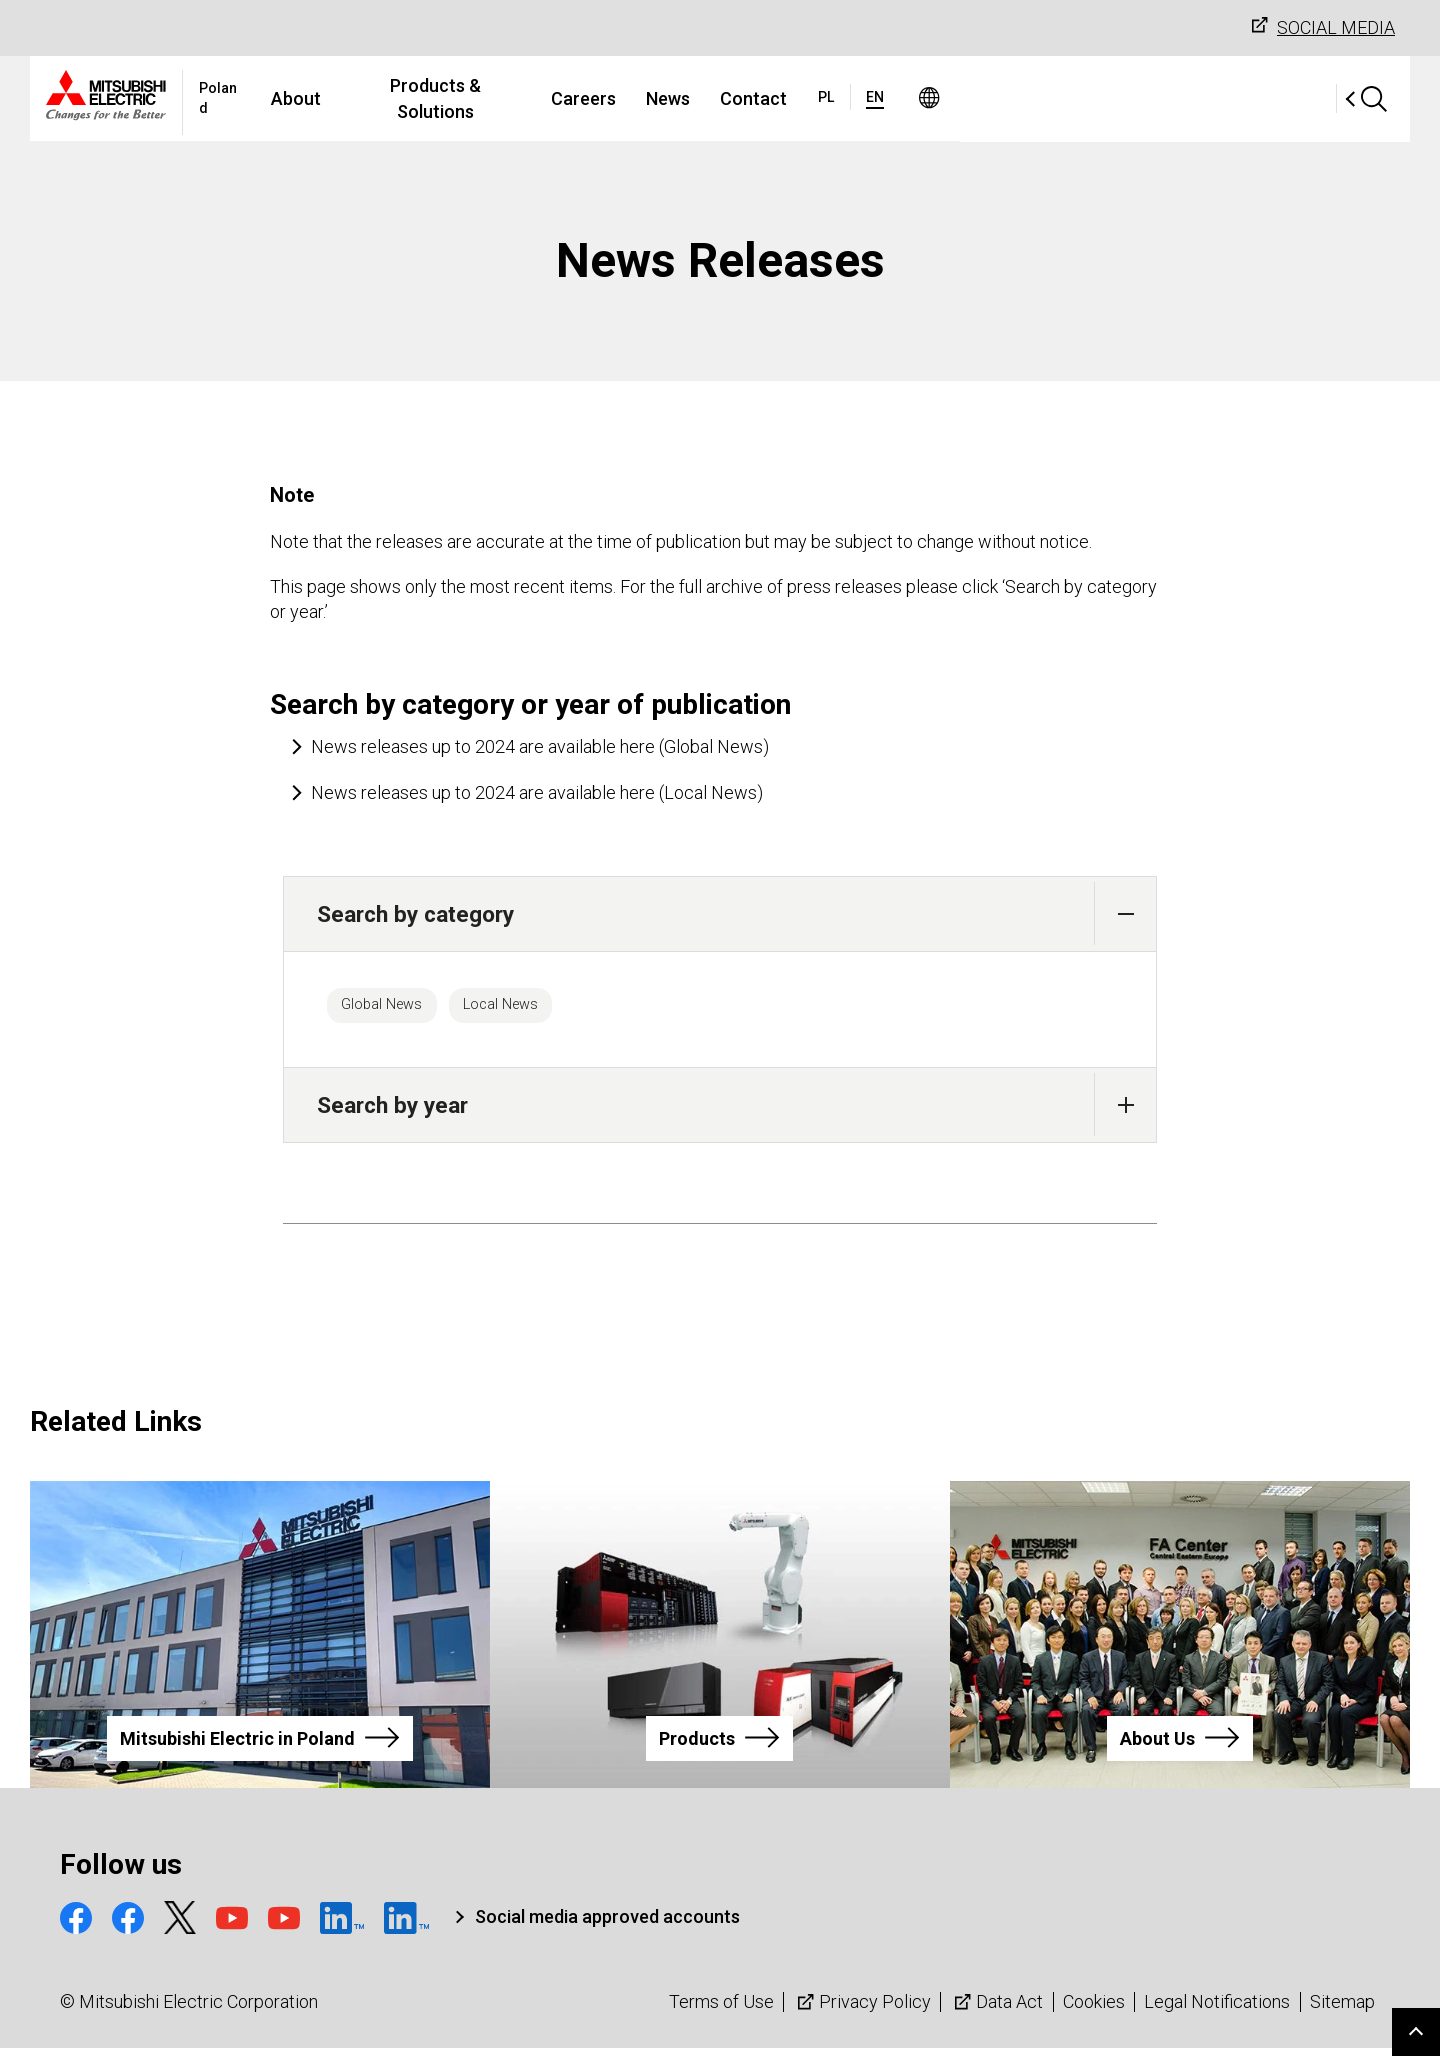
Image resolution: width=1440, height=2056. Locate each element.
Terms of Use (721, 2010)
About (478, 98)
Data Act (996, 2010)
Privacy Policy (862, 2010)
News (852, 98)
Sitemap (1342, 2010)
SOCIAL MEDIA (1321, 26)
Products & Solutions (619, 98)
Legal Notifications (1217, 2010)
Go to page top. (1416, 2032)
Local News (543, 1009)
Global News (396, 1009)
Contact (937, 98)
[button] (1125, 913)
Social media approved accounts (607, 1925)
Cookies (1094, 2010)
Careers (767, 98)
